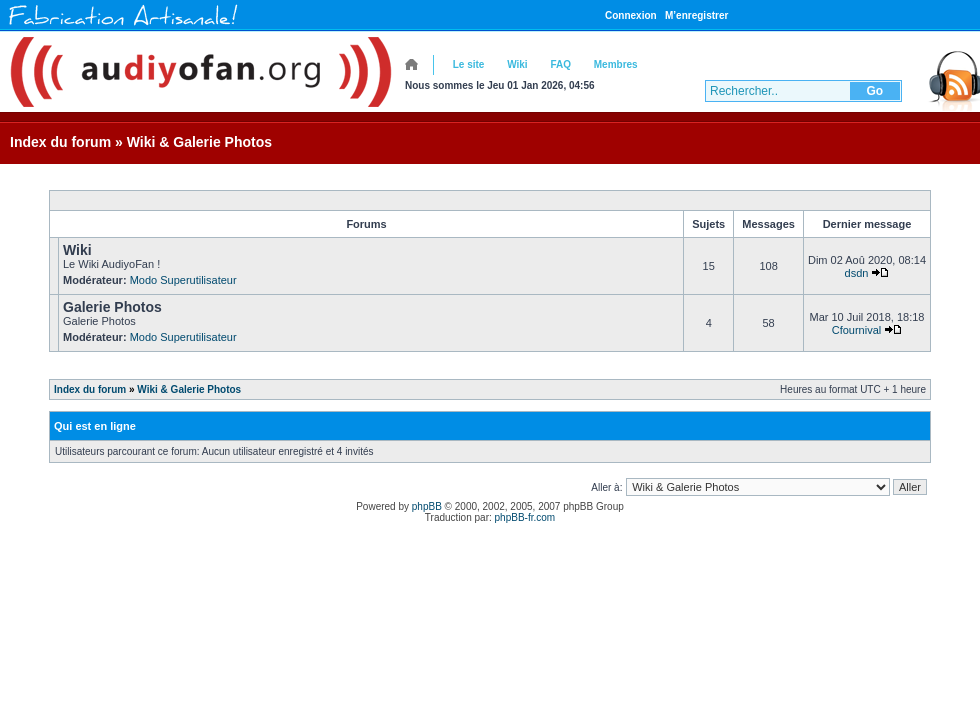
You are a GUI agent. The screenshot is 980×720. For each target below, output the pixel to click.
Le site (469, 64)
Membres (616, 64)
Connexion (631, 15)
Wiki (517, 64)
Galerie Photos (112, 307)
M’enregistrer (696, 15)
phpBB (427, 506)
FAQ (560, 64)
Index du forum (60, 142)
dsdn (857, 273)
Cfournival (857, 330)
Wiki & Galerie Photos (199, 142)
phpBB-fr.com (525, 517)
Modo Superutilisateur (183, 280)
